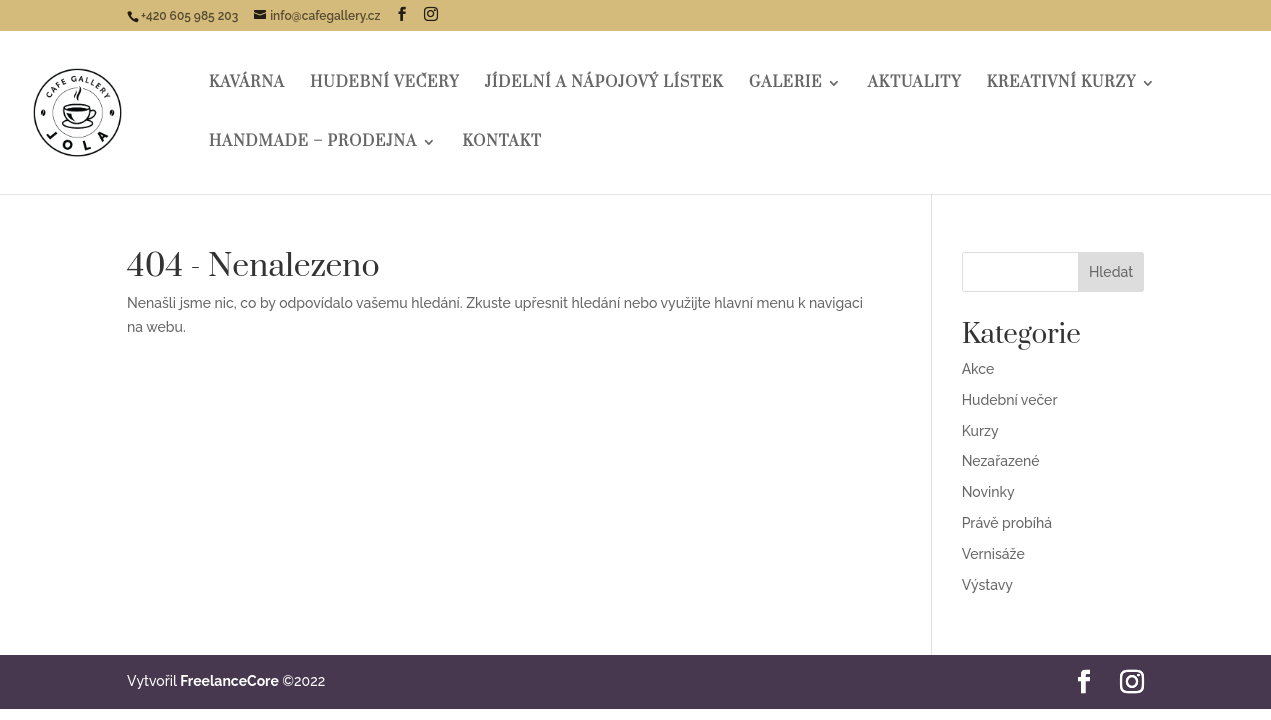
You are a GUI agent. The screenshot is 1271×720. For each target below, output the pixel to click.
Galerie (786, 84)
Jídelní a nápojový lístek (604, 84)
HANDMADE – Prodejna (313, 143)
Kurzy (980, 431)
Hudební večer (1010, 400)
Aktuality (915, 84)
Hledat (1111, 272)
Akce (978, 369)
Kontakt (501, 143)
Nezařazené (1001, 461)
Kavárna (247, 84)
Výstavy (987, 585)
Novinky (988, 492)
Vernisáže (993, 554)
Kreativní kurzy (1062, 84)
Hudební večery (384, 84)
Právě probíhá (1007, 523)
